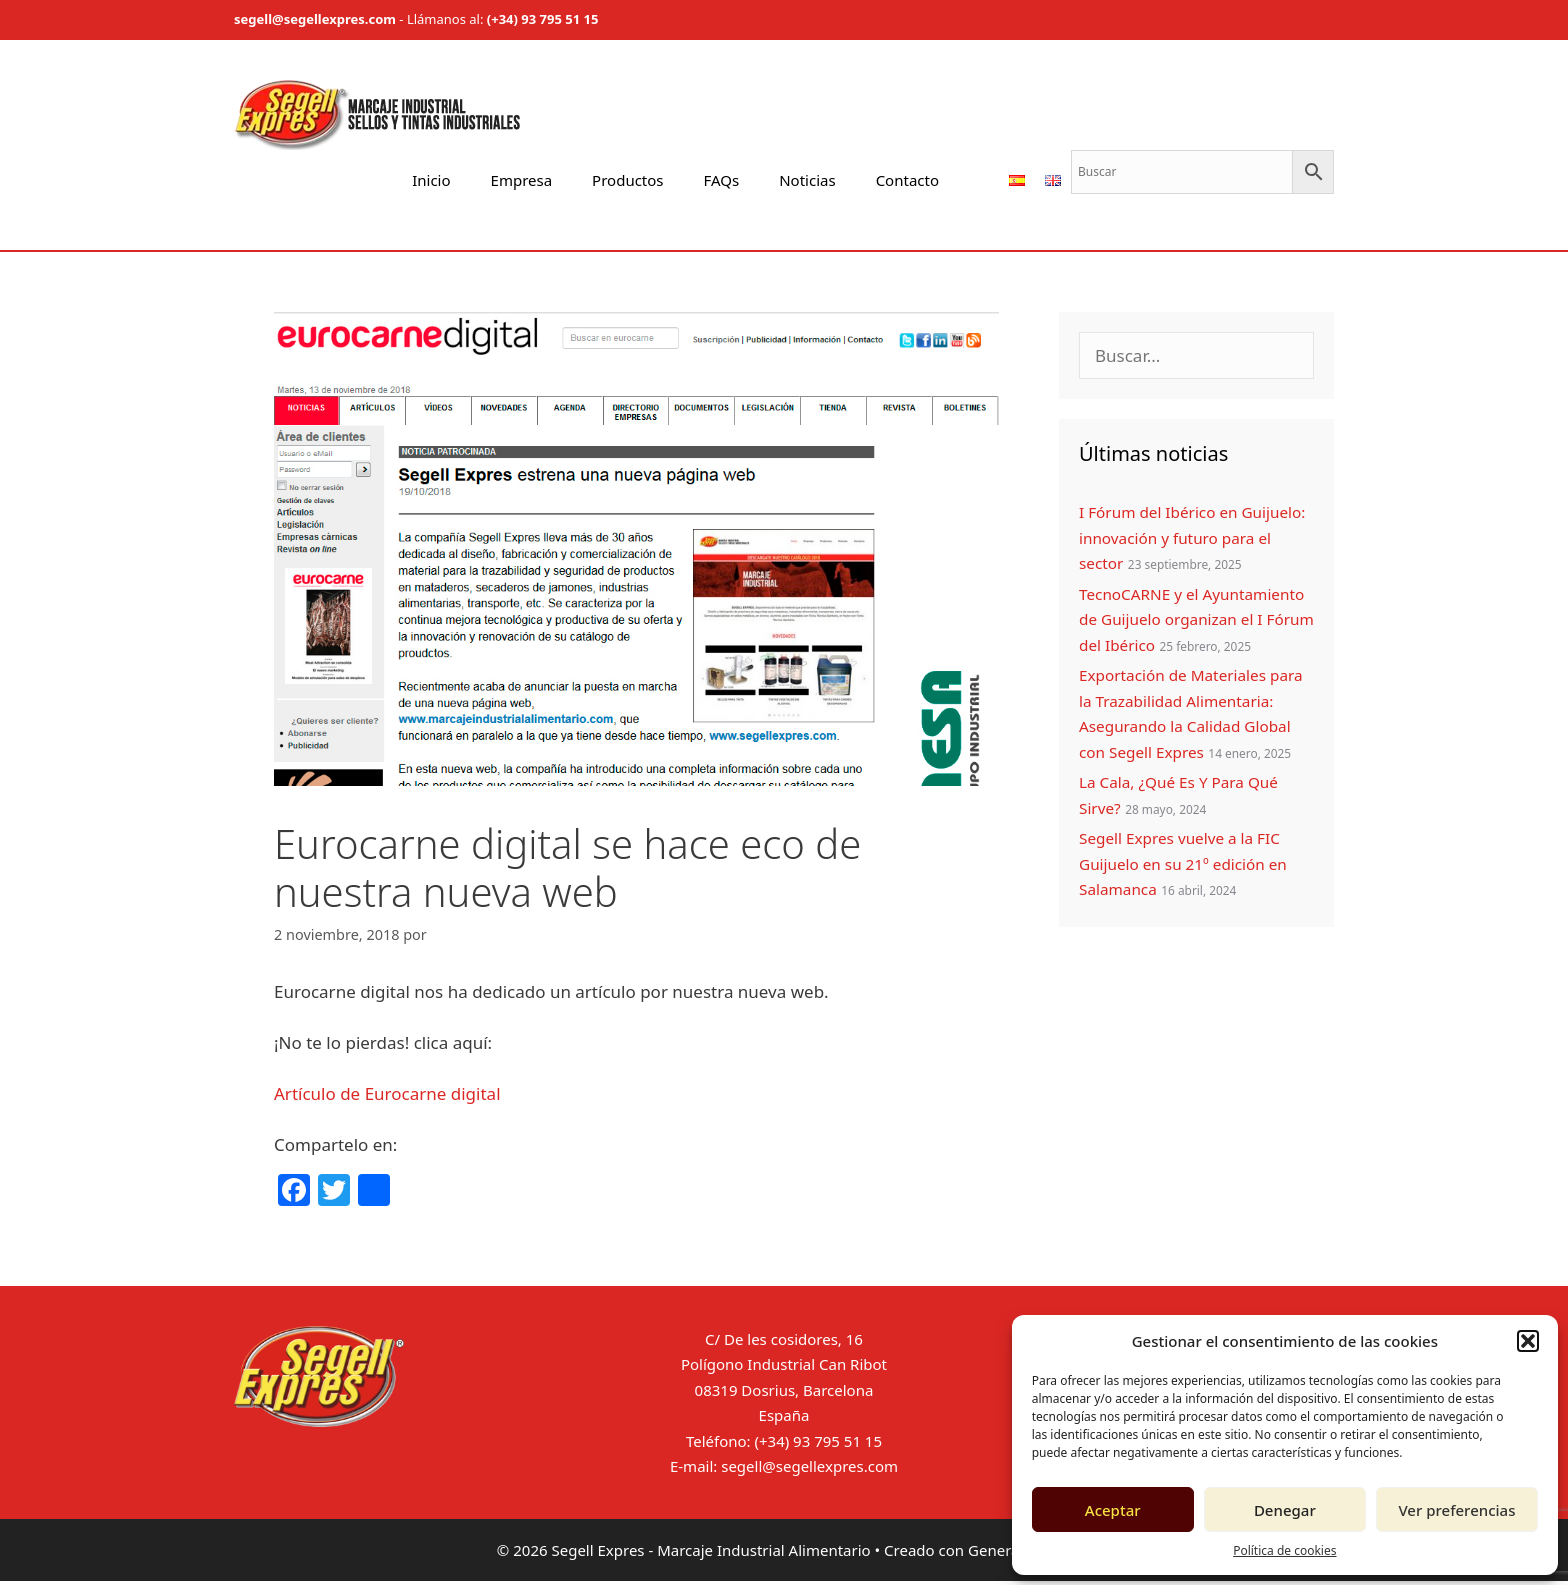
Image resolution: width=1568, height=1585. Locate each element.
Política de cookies (1284, 1550)
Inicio (431, 180)
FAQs (722, 180)
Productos (627, 180)
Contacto (907, 180)
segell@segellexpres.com (315, 19)
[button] (1528, 1341)
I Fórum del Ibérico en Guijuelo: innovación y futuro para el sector (1192, 537)
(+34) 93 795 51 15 (543, 19)
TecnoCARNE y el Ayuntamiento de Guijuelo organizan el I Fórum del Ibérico (1196, 619)
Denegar (1285, 1510)
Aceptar (1113, 1510)
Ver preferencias (1456, 1510)
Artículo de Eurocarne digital (389, 1093)
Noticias (807, 180)
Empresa (522, 180)
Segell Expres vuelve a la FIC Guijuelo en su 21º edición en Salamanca (1183, 863)
